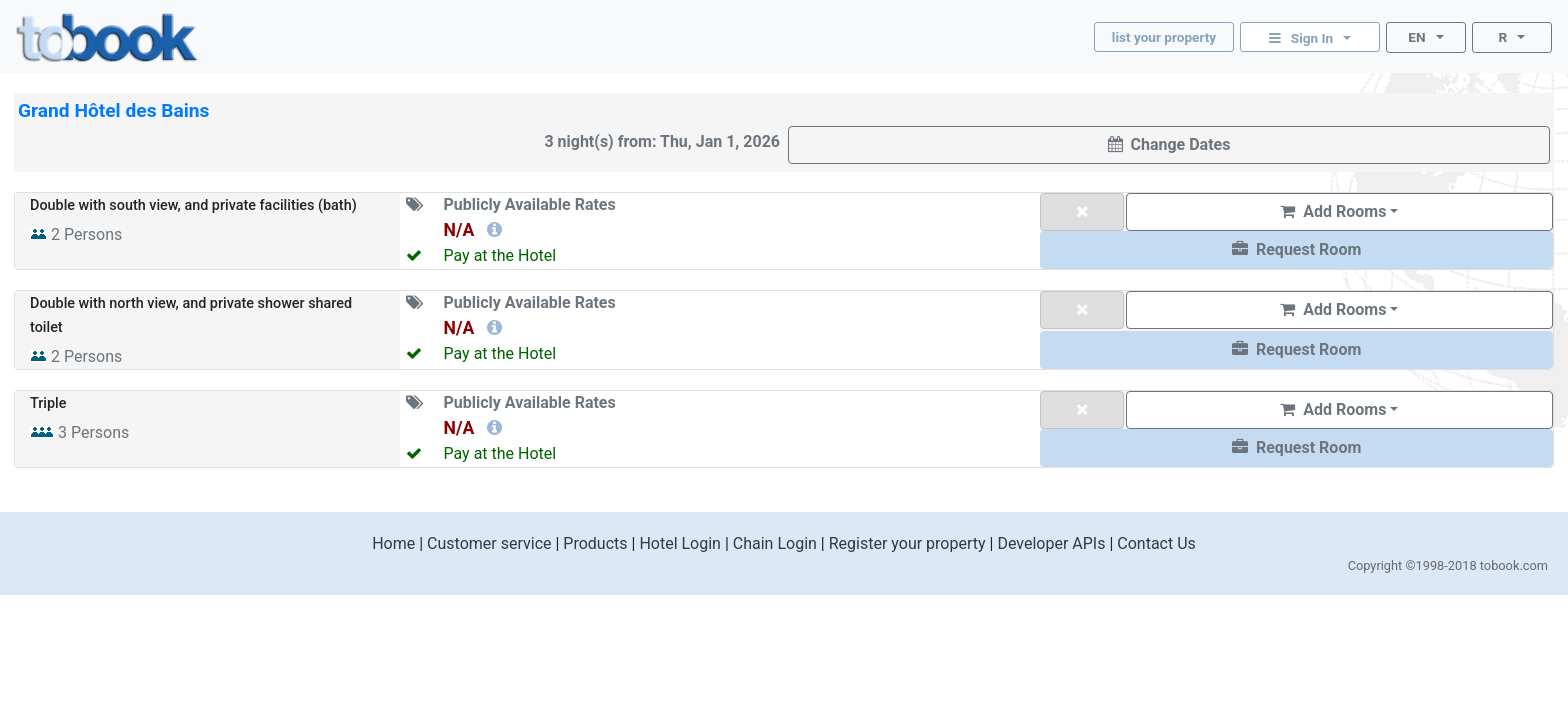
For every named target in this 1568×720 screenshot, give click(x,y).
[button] (1296, 250)
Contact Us (1156, 543)
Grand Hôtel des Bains (113, 110)
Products (595, 543)
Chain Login (775, 543)
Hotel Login (680, 543)
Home (393, 543)
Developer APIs (1051, 543)
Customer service (489, 543)
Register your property (907, 543)
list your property (1164, 37)
